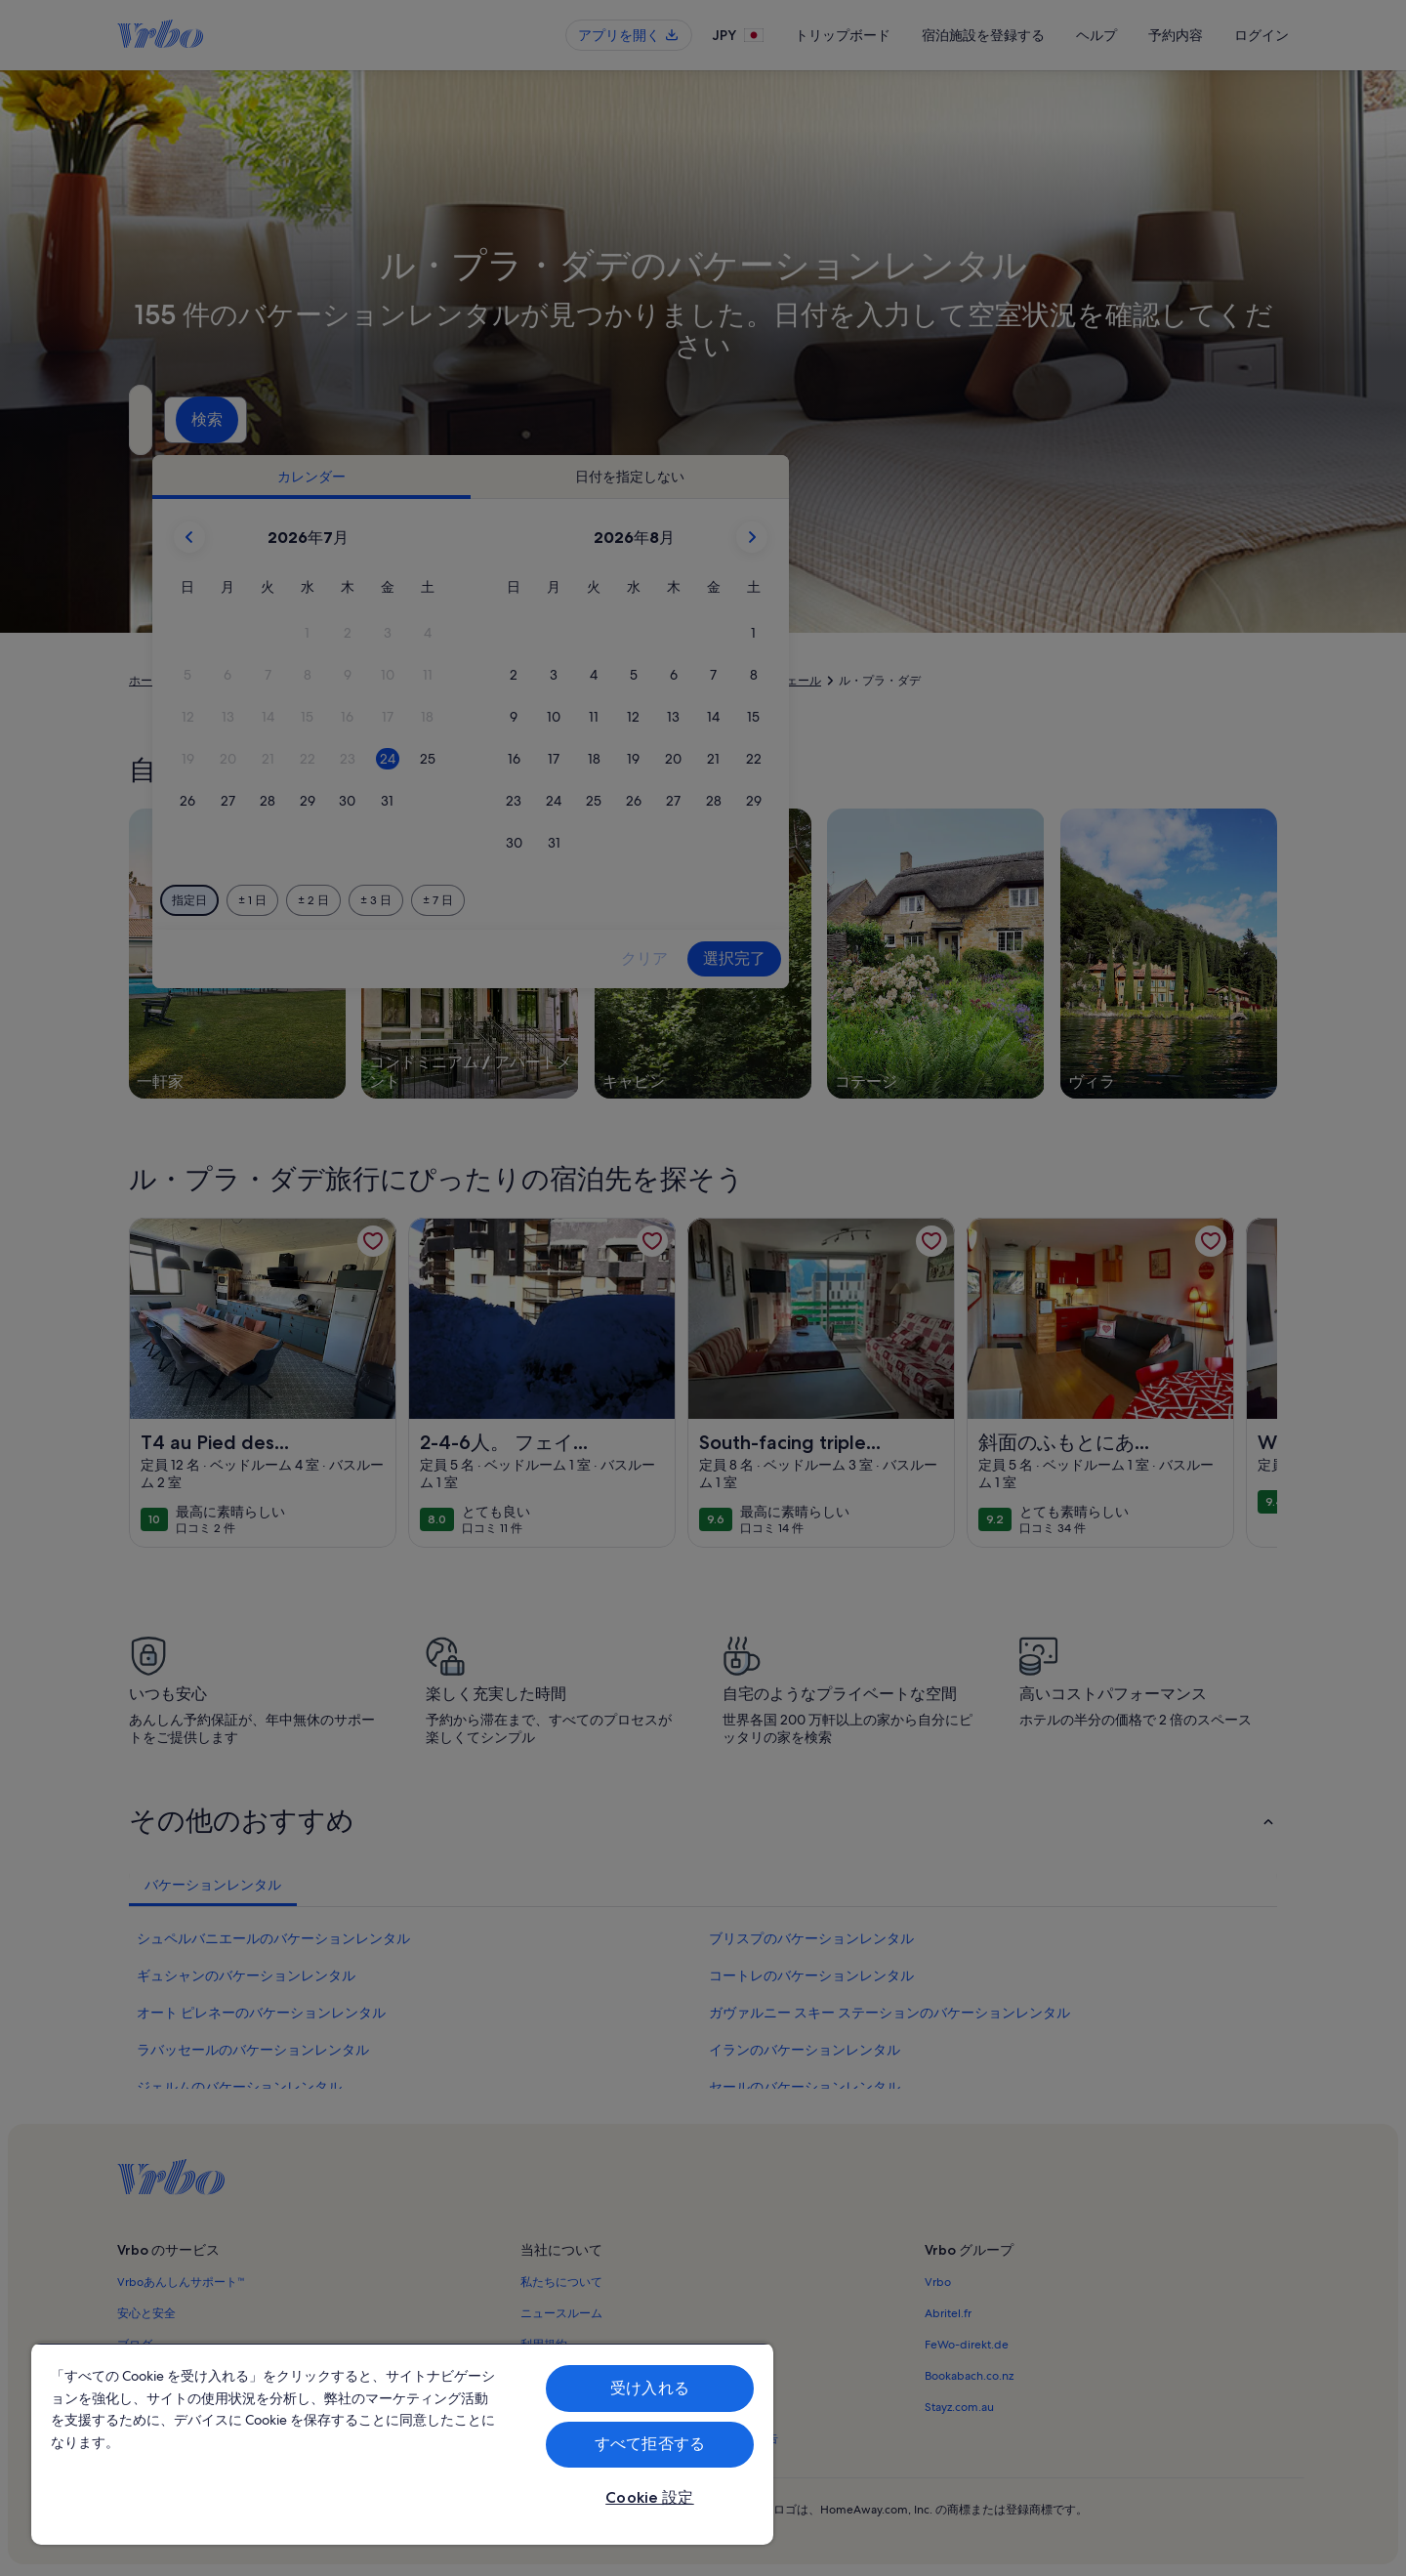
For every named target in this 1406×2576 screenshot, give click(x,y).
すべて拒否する (650, 2443)
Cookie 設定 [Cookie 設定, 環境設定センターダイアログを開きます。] (649, 2497)
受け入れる (649, 2388)
